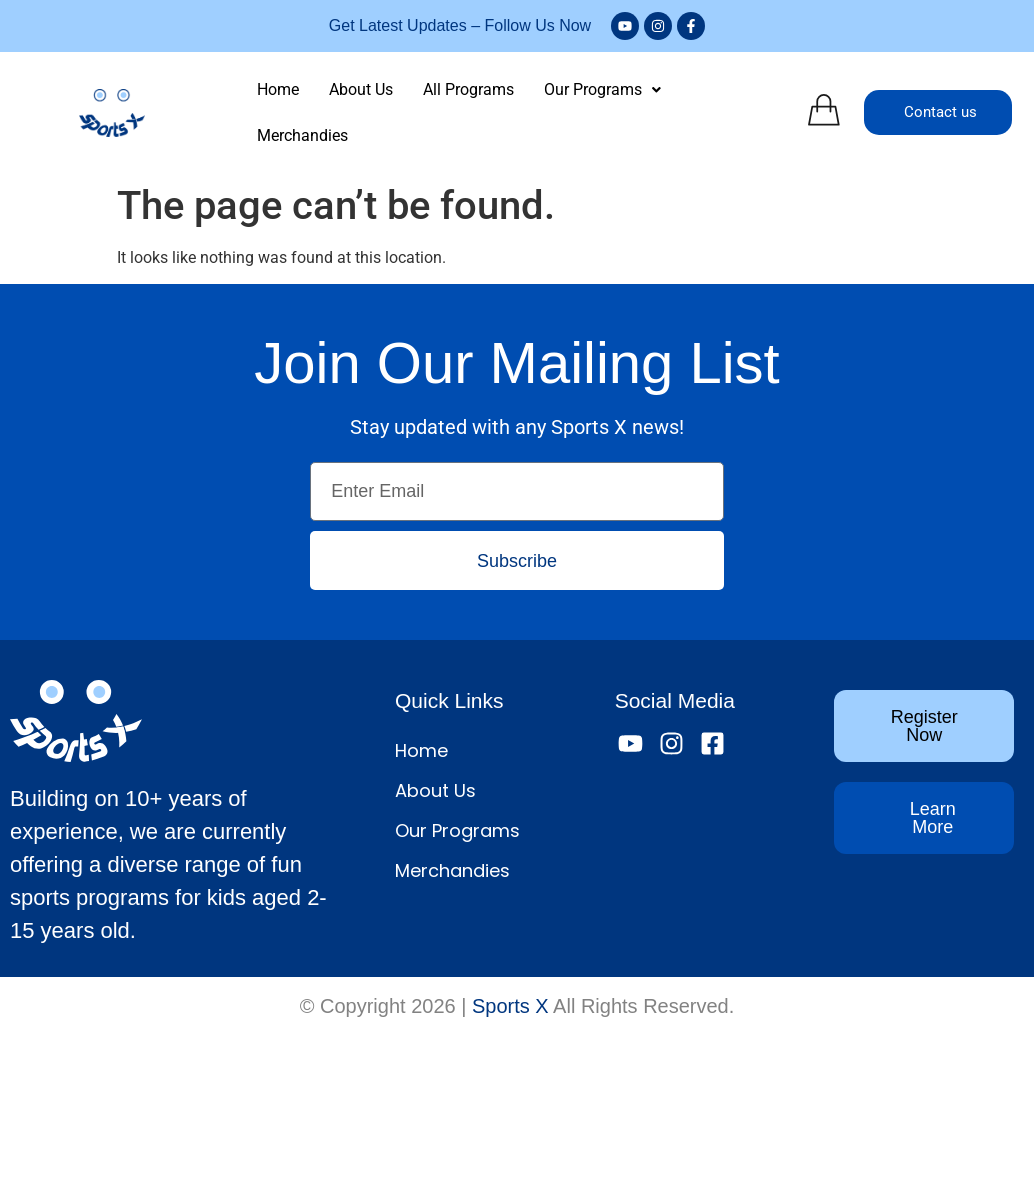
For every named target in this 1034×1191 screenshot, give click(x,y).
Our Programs (602, 89)
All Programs (468, 89)
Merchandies (302, 135)
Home (278, 89)
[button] (602, 90)
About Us (361, 89)
